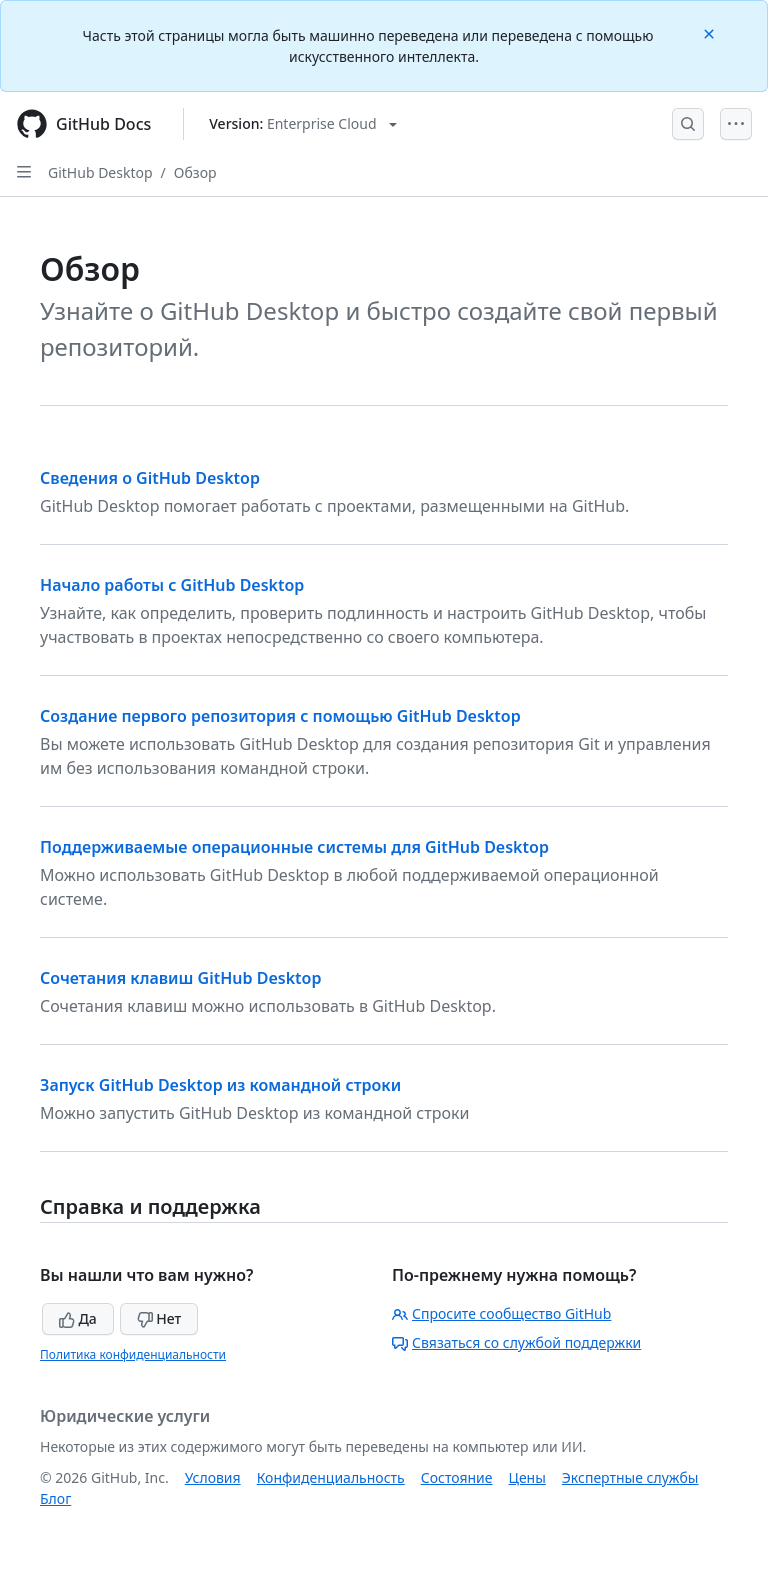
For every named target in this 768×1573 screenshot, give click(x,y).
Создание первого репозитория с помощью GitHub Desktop (280, 716)
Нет (159, 1318)
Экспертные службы (630, 1477)
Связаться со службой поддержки (516, 1342)
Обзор (195, 172)
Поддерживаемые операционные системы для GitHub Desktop (294, 847)
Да (78, 1318)
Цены (527, 1477)
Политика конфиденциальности (133, 1354)
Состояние (457, 1477)
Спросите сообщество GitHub (501, 1313)
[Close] (711, 32)
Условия (213, 1477)
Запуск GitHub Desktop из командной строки (220, 1085)
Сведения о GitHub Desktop (150, 478)
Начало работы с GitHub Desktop (172, 585)
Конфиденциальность (331, 1477)
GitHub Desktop (100, 172)
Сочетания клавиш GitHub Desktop (180, 978)
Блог (55, 1498)
